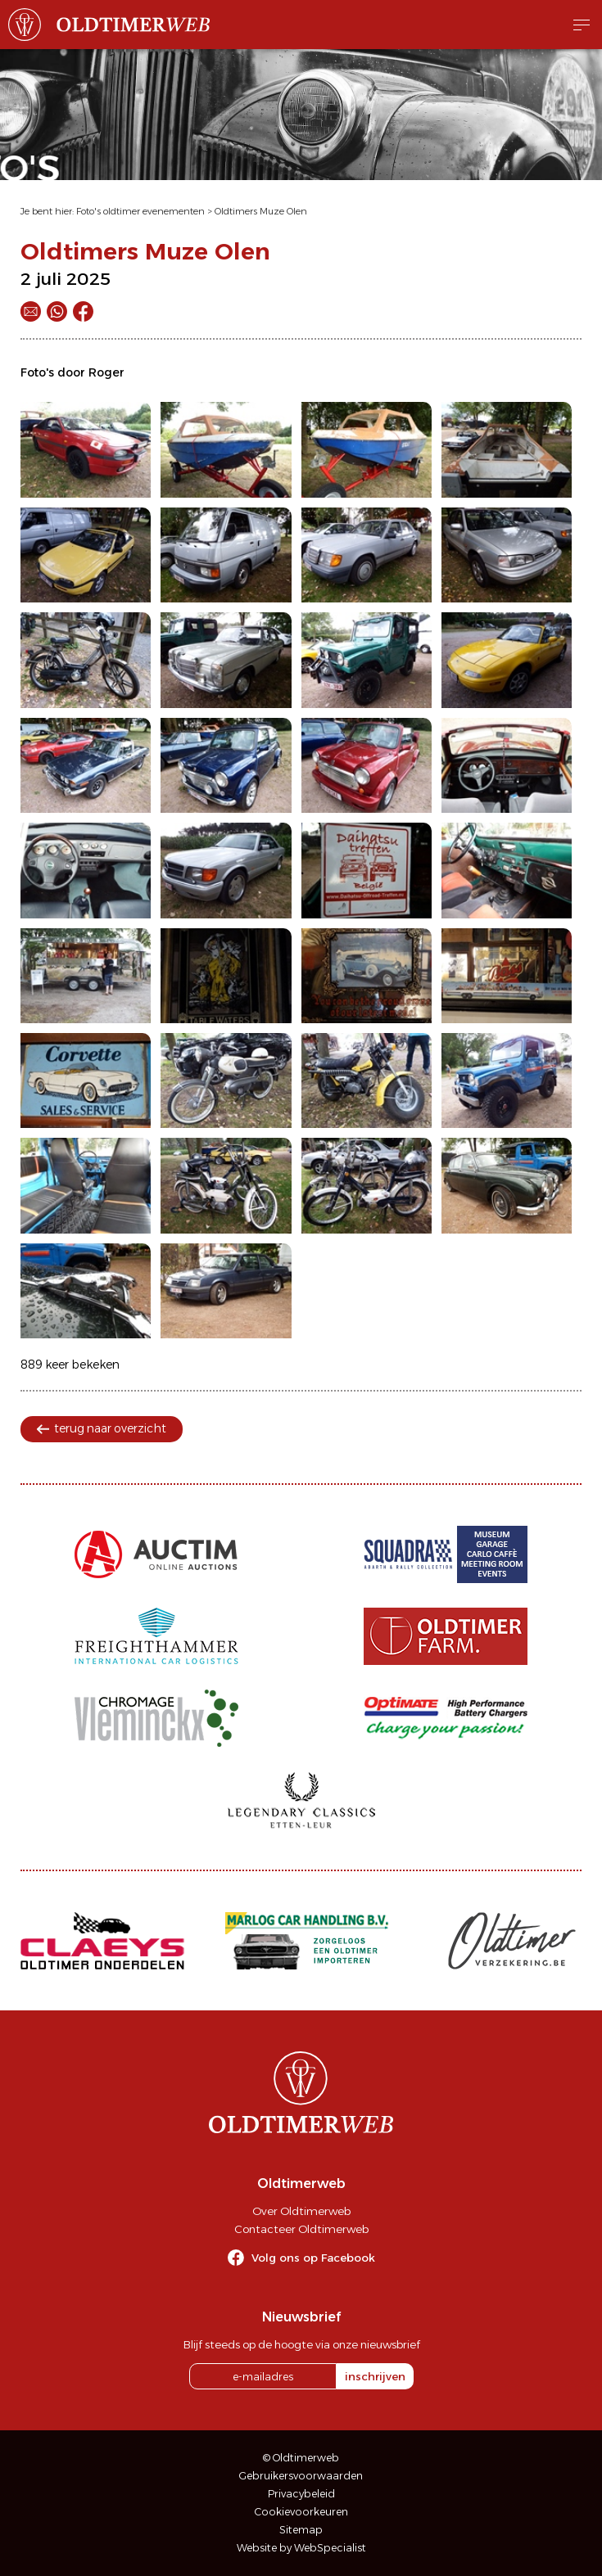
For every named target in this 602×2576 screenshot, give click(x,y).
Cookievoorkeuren (301, 2512)
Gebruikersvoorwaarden (301, 2476)
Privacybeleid (301, 2494)
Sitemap (301, 2530)
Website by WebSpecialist (301, 2548)
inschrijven (375, 2376)
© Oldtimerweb (301, 2458)
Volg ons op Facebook (313, 2257)
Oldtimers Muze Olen (261, 211)
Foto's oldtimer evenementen (140, 211)
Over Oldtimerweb (301, 2210)
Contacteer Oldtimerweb (301, 2228)
